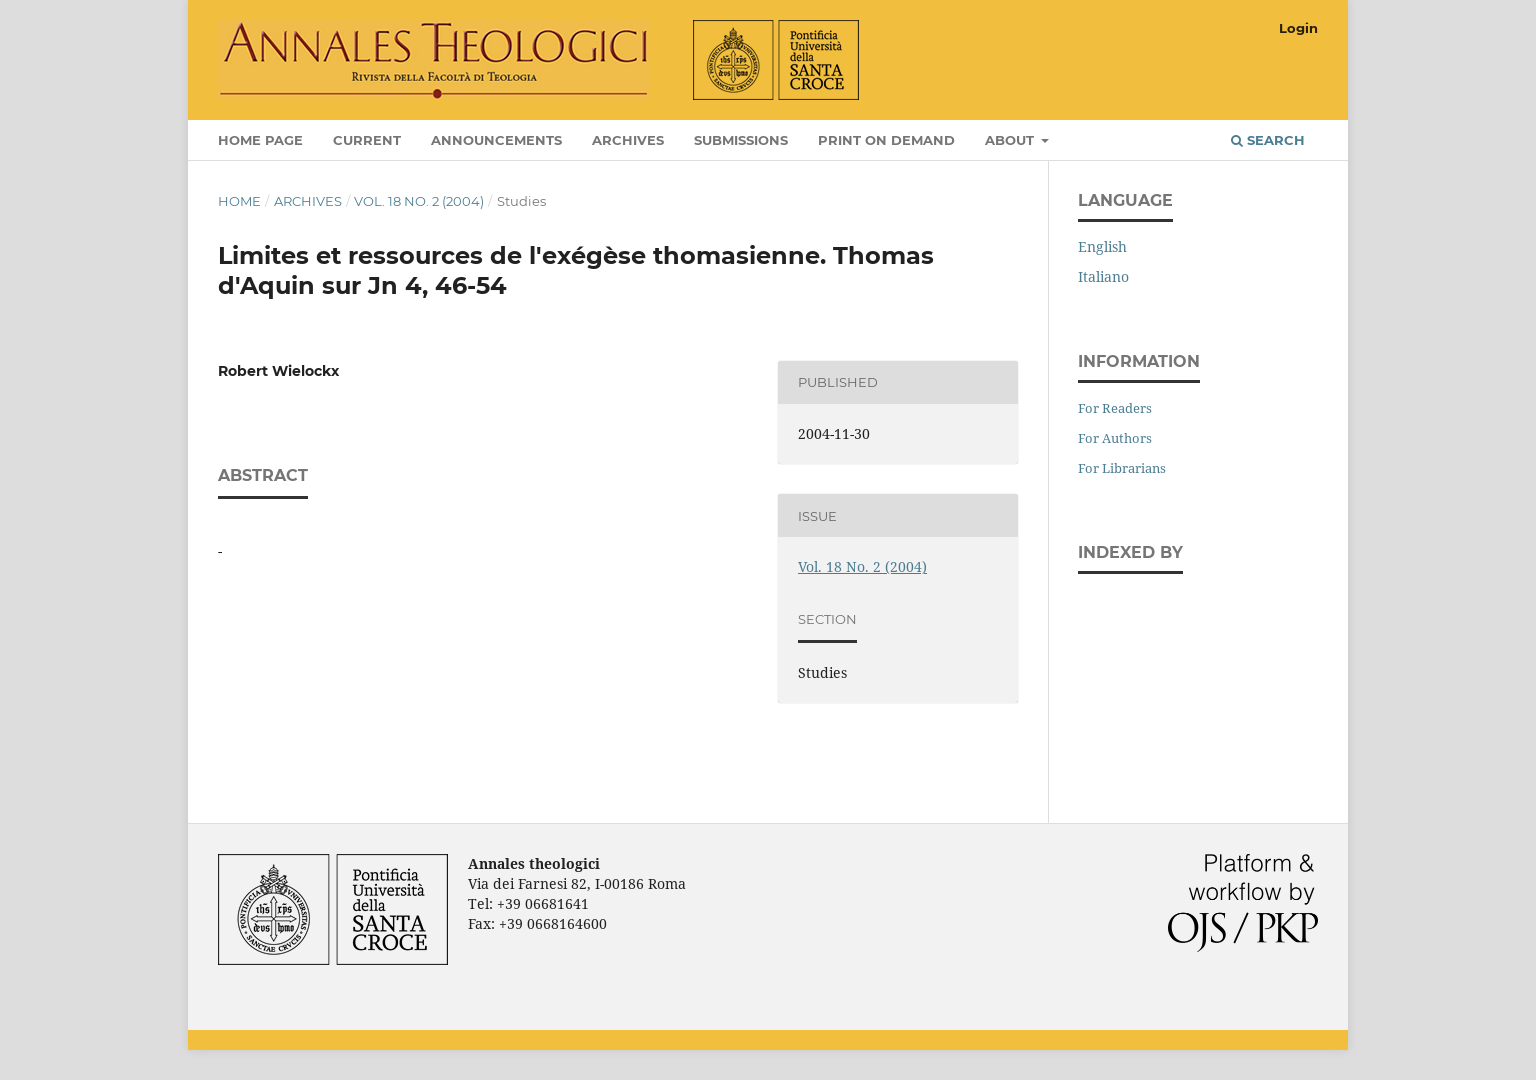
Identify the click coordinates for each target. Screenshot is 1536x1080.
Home (239, 201)
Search (1268, 140)
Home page (260, 140)
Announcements (496, 140)
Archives (628, 140)
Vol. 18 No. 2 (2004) (419, 201)
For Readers (1115, 408)
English (1102, 246)
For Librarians (1122, 468)
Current (367, 140)
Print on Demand (886, 140)
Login (1298, 28)
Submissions (741, 140)
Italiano (1103, 276)
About (1011, 140)
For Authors (1115, 438)
